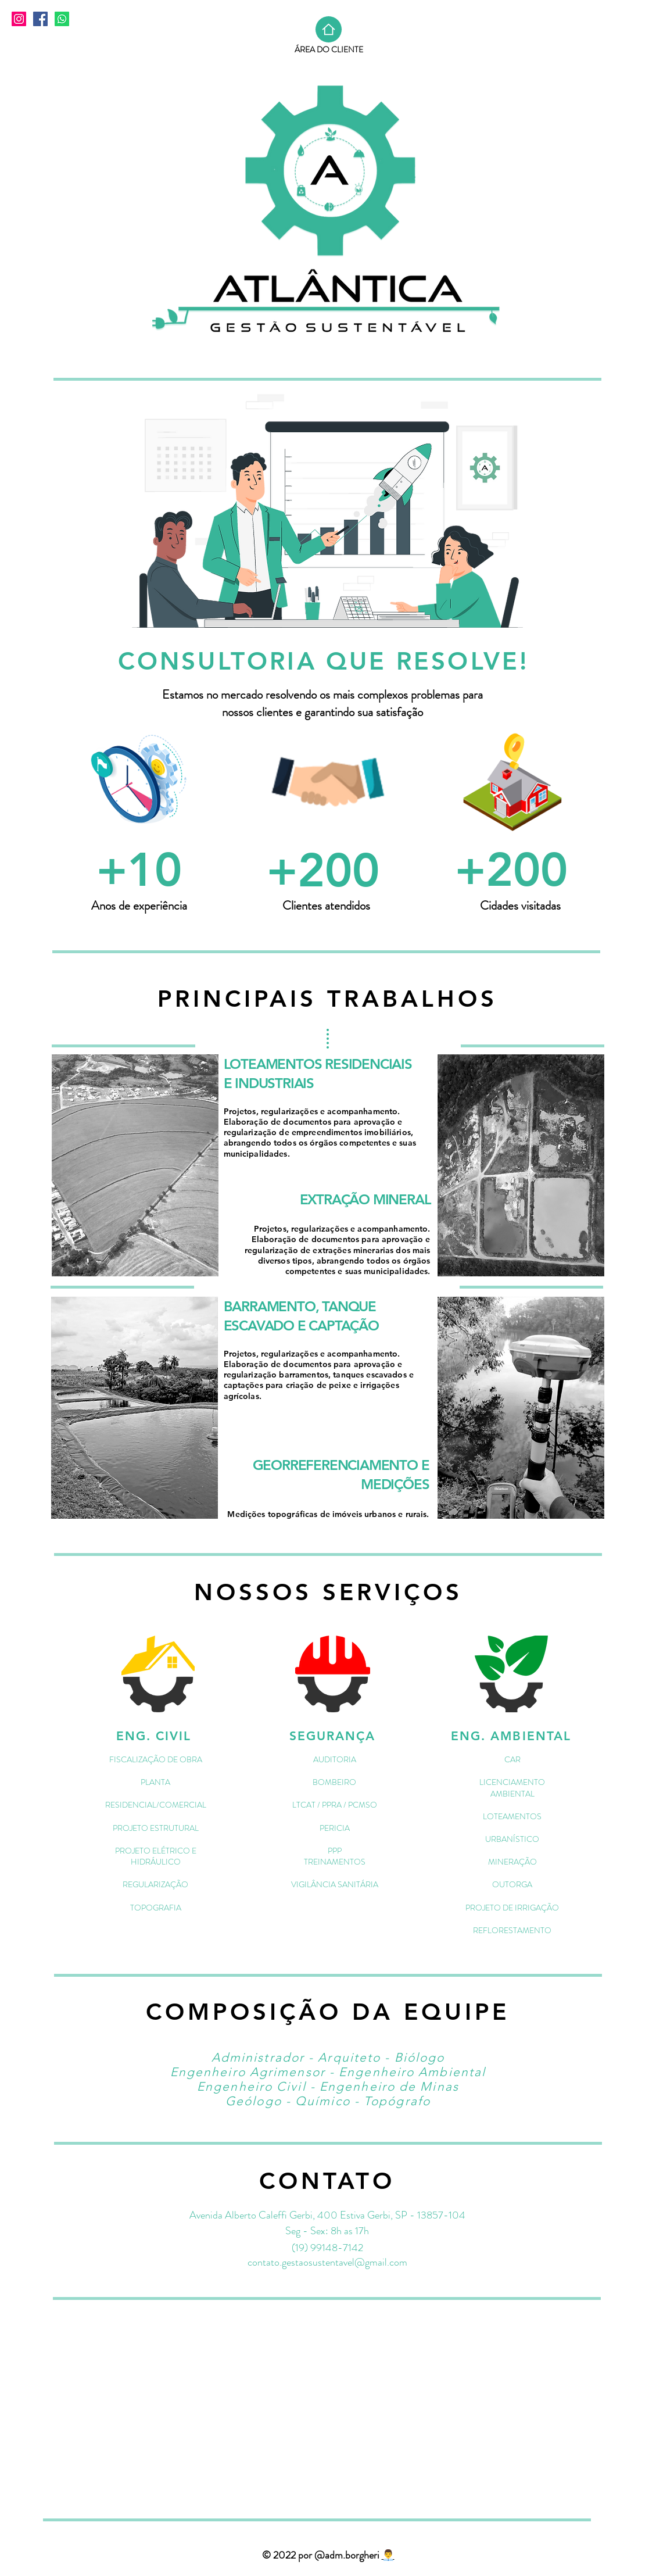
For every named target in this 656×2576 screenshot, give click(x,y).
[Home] (328, 29)
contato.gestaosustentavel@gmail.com (327, 2262)
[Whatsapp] (62, 19)
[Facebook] (40, 19)
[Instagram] (19, 19)
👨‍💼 (388, 2555)
